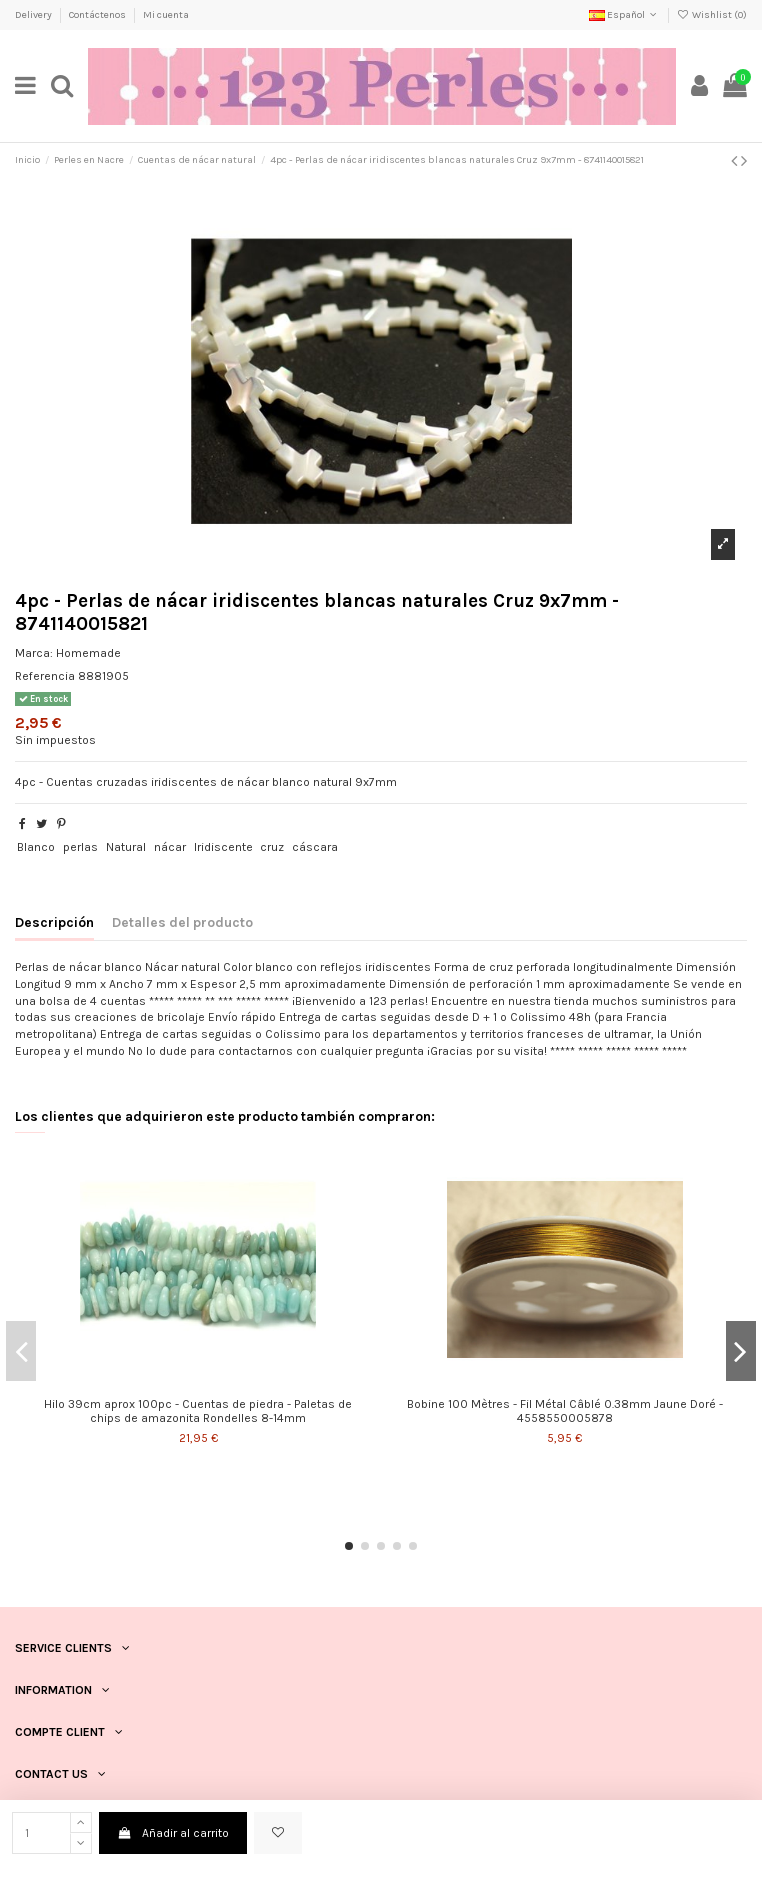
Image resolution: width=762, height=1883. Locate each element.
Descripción (54, 922)
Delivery (34, 15)
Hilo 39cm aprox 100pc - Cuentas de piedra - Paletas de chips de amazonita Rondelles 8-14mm (198, 1411)
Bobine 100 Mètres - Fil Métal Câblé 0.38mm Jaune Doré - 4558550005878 (565, 1411)
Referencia (45, 676)
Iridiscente (223, 847)
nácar (170, 847)
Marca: (34, 653)
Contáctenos (98, 15)
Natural (126, 847)
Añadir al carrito (172, 1833)
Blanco (36, 847)
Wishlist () (712, 15)
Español (624, 15)
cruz (272, 847)
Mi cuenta (166, 15)
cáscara (315, 847)
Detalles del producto (182, 922)
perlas (80, 847)
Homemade (88, 653)
